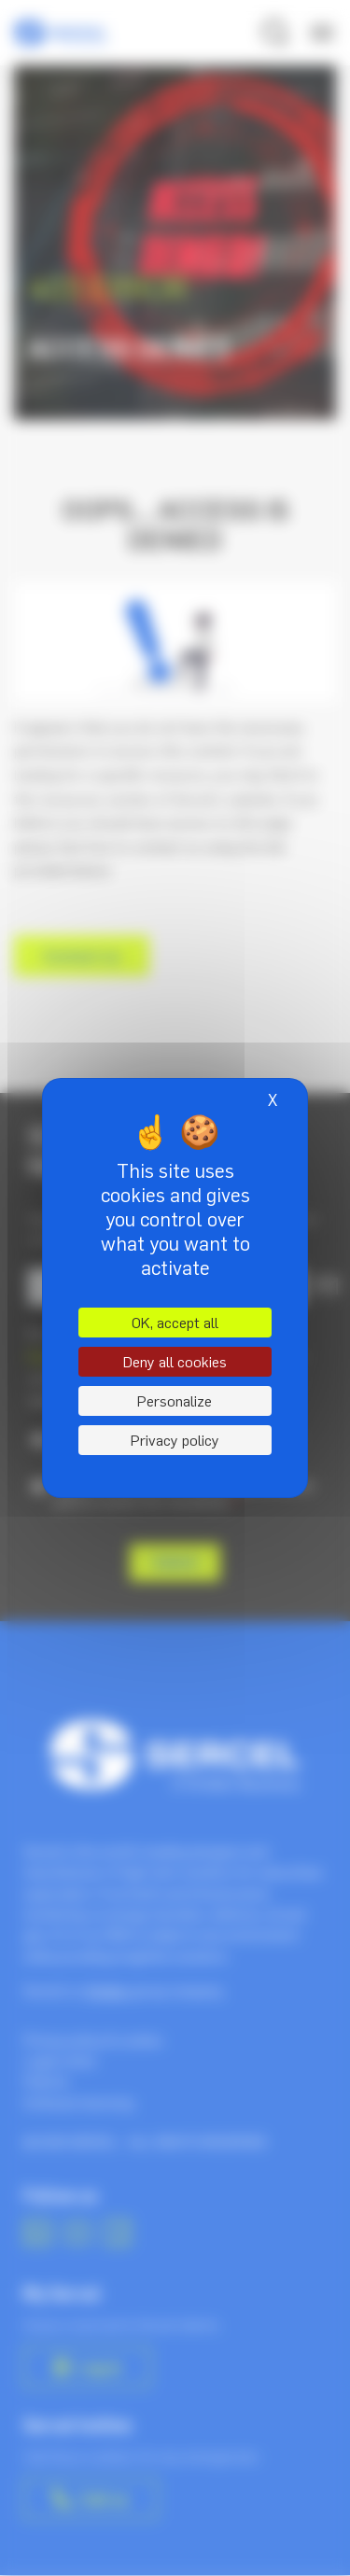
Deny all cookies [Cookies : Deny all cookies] (175, 1361)
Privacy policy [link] (175, 1440)
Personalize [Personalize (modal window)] (174, 1401)
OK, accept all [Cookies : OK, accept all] (175, 1322)
